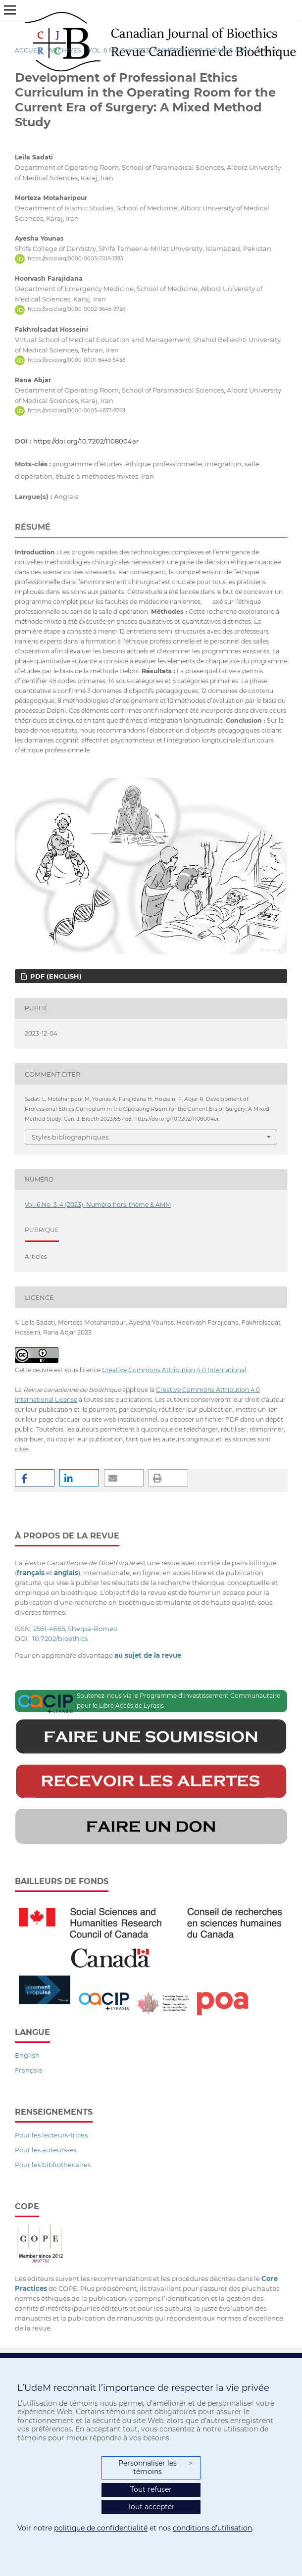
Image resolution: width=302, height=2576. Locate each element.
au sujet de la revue (147, 1655)
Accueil (29, 50)
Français (28, 2070)
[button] (34, 1477)
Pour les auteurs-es (45, 2150)
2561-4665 (49, 1629)
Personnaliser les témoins (155, 2468)
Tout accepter (151, 2506)
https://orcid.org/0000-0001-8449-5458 (76, 360)
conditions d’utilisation (212, 2528)
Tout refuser (151, 2489)
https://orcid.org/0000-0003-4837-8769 (76, 410)
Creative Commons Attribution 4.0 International (174, 1370)
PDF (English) (55, 976)
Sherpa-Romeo (92, 1629)
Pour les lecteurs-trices (51, 2135)
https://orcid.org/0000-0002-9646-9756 (76, 309)
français (31, 1573)
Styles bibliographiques (70, 1137)
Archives (65, 50)
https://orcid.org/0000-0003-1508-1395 (75, 258)
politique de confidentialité (101, 2528)
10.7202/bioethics (60, 1638)
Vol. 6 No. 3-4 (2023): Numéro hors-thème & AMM (169, 50)
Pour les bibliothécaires (53, 2165)
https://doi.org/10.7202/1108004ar (86, 441)
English (27, 2055)
